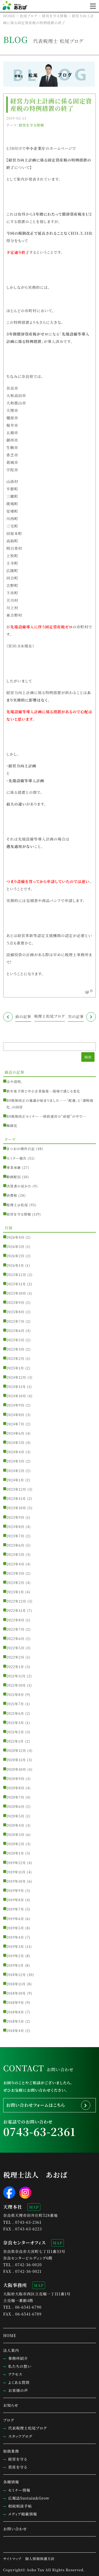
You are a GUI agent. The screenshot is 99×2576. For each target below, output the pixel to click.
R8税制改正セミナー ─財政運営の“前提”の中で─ (46, 1116)
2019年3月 (15, 1946)
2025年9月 (16, 1302)
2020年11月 (16, 1759)
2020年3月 (16, 1834)
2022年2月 (16, 1657)
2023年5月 (16, 1554)
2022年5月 (16, 1647)
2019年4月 (15, 1937)
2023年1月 (15, 1591)
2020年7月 (16, 1797)
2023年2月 (16, 1582)
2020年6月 (16, 1806)
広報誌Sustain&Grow (28, 2498)
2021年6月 (15, 1713)
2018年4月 (15, 2030)
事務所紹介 (18, 2358)
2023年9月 (16, 1517)
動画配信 (14, 1176)
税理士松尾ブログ (49, 1016)
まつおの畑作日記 (21, 1148)
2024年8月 (16, 1414)
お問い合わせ (15, 2528)
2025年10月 (16, 1293)
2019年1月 (15, 1965)
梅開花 (12, 1125)
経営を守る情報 (31, 125)
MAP (34, 2207)
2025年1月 (15, 1367)
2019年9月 (15, 1890)
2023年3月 (16, 1573)
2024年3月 (16, 1461)
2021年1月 (15, 1741)
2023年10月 (16, 1507)
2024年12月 (16, 1377)
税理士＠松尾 (17, 1204)
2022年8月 (16, 1619)
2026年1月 (15, 1265)
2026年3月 (16, 1246)
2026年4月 (16, 1237)
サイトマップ (12, 2558)
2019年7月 (15, 1909)
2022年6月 (16, 1638)
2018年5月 (15, 2021)
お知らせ (10, 2405)
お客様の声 (18, 2390)
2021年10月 (16, 1685)
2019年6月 (15, 1918)
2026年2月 (16, 1255)
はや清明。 (15, 1081)
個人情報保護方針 (40, 2558)
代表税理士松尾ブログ (27, 2428)
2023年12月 (16, 1489)
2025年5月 (16, 1339)
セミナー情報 (19, 2490)
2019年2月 (15, 1955)
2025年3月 (16, 1349)
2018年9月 (15, 2002)
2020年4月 (16, 1825)
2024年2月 (16, 1470)
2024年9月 (16, 1405)
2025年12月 (16, 1274)
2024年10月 (16, 1395)
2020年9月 (16, 1778)
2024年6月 (16, 1433)
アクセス (15, 2374)
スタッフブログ (20, 2436)
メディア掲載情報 (22, 2514)
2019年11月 (16, 1871)
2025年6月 (16, 1330)
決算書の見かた (19, 1186)
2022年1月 (15, 1666)
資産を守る (17, 2467)
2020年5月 (16, 1815)
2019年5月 (15, 1927)
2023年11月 (16, 1498)
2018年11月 (16, 1983)
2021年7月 (15, 1703)
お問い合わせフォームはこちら (35, 2105)
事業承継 (14, 1167)
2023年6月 (16, 1545)
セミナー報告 (17, 1158)
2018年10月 (16, 1993)
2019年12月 (16, 1862)
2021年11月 (16, 1675)
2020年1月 (15, 1853)
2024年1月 (15, 1479)
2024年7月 (16, 1423)
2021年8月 (15, 1694)
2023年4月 (16, 1564)
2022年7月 (16, 1629)
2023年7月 (16, 1535)
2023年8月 (16, 1526)
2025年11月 (16, 1283)
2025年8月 (16, 1311)
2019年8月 (15, 1899)
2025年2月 (16, 1358)
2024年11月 (16, 1386)
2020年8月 (16, 1787)
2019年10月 (16, 1881)
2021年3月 (15, 1722)
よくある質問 (19, 2382)
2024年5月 (16, 1442)
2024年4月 (16, 1451)
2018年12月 (16, 1974)
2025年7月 (16, 1321)
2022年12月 (16, 1601)
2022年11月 (16, 1610)
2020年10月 (16, 1769)
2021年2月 (15, 1731)
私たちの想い (19, 2366)
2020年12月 (16, 1750)
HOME (9, 2335)
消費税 (12, 1195)
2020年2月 (16, 1843)
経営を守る (17, 2459)
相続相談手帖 (20, 2506)
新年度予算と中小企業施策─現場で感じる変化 (43, 1091)
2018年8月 (15, 2011)
